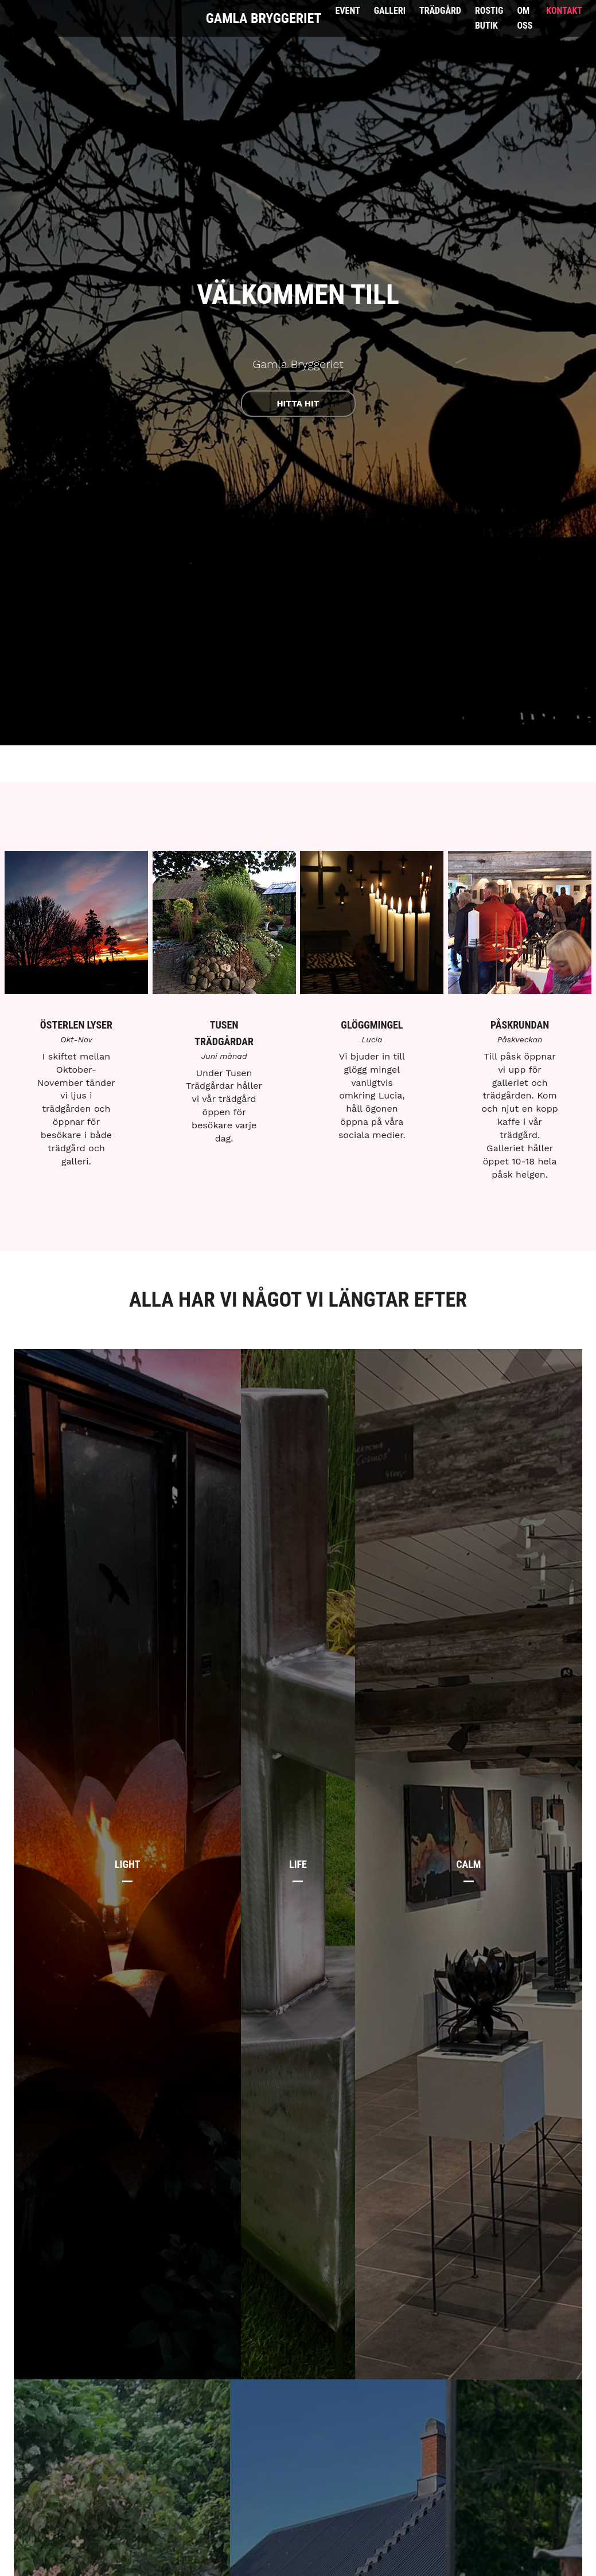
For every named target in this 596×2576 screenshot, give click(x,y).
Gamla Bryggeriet (264, 18)
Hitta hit (298, 404)
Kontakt (564, 10)
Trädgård (440, 10)
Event (347, 10)
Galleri (390, 10)
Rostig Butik (489, 18)
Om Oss (524, 18)
